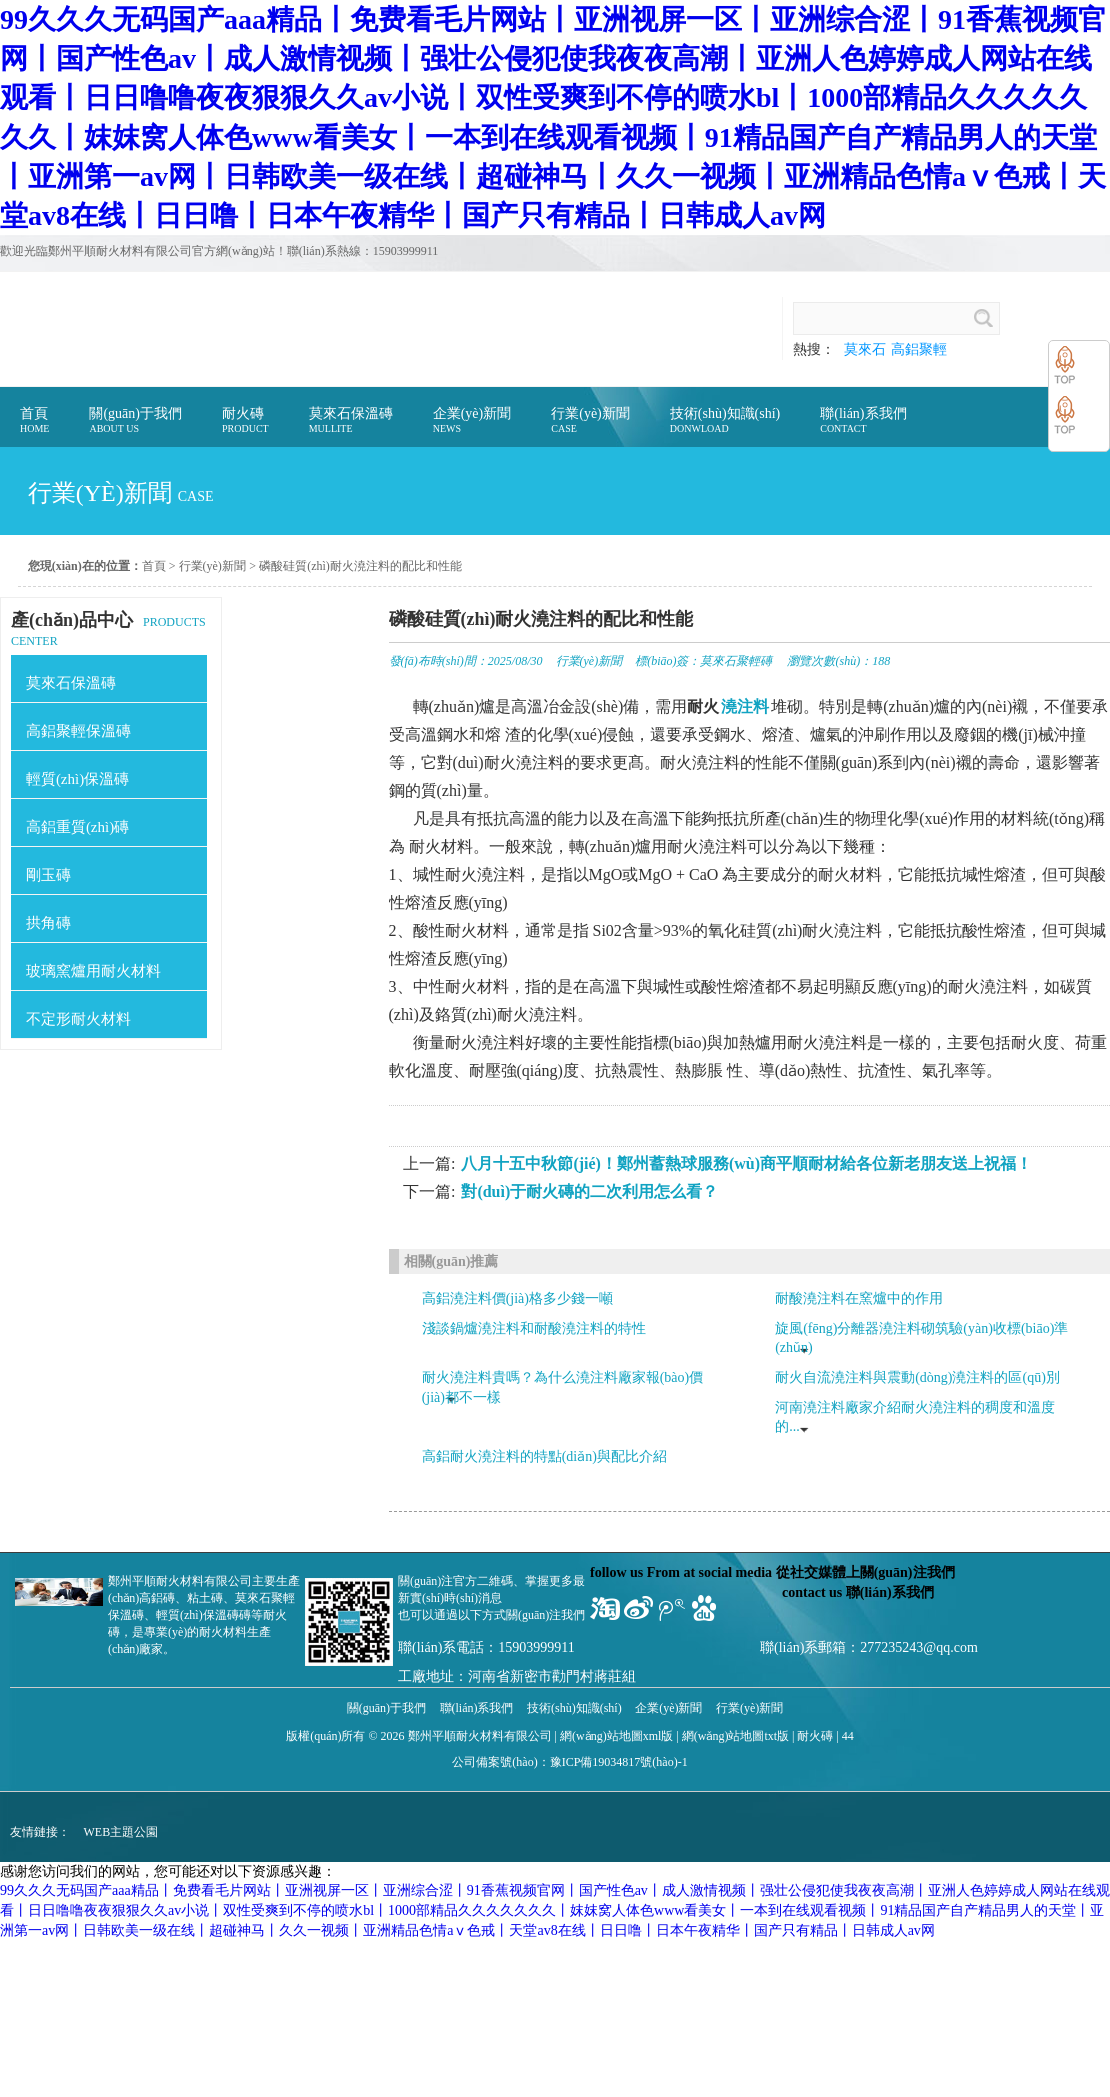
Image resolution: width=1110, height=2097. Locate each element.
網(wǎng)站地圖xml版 (616, 1736)
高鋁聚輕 (919, 349)
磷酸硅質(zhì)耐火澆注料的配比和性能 (360, 566)
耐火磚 (815, 1736)
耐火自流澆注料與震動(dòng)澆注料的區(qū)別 (917, 1377)
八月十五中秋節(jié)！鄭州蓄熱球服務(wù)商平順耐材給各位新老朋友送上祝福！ (746, 1163)
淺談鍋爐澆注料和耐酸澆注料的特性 (534, 1328)
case (196, 496)
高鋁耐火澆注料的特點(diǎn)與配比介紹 (544, 1456)
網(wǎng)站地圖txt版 (735, 1736)
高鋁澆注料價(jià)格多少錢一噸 (517, 1298)
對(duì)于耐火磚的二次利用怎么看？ (589, 1191)
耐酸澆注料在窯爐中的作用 (859, 1298)
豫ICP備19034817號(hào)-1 (619, 1762)
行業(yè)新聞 (212, 566)
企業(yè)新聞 (668, 1708)
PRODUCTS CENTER (108, 629)
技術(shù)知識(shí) (574, 1708)
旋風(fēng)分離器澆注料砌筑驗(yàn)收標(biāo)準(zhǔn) (921, 1338)
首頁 (154, 566)
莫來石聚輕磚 (736, 661)
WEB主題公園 (121, 1832)
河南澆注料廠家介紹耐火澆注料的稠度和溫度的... (915, 1417)
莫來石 (865, 349)
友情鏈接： (40, 1832)
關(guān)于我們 (386, 1708)
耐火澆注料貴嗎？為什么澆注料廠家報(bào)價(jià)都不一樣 (563, 1387)
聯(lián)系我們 (477, 1708)
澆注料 (745, 706)
